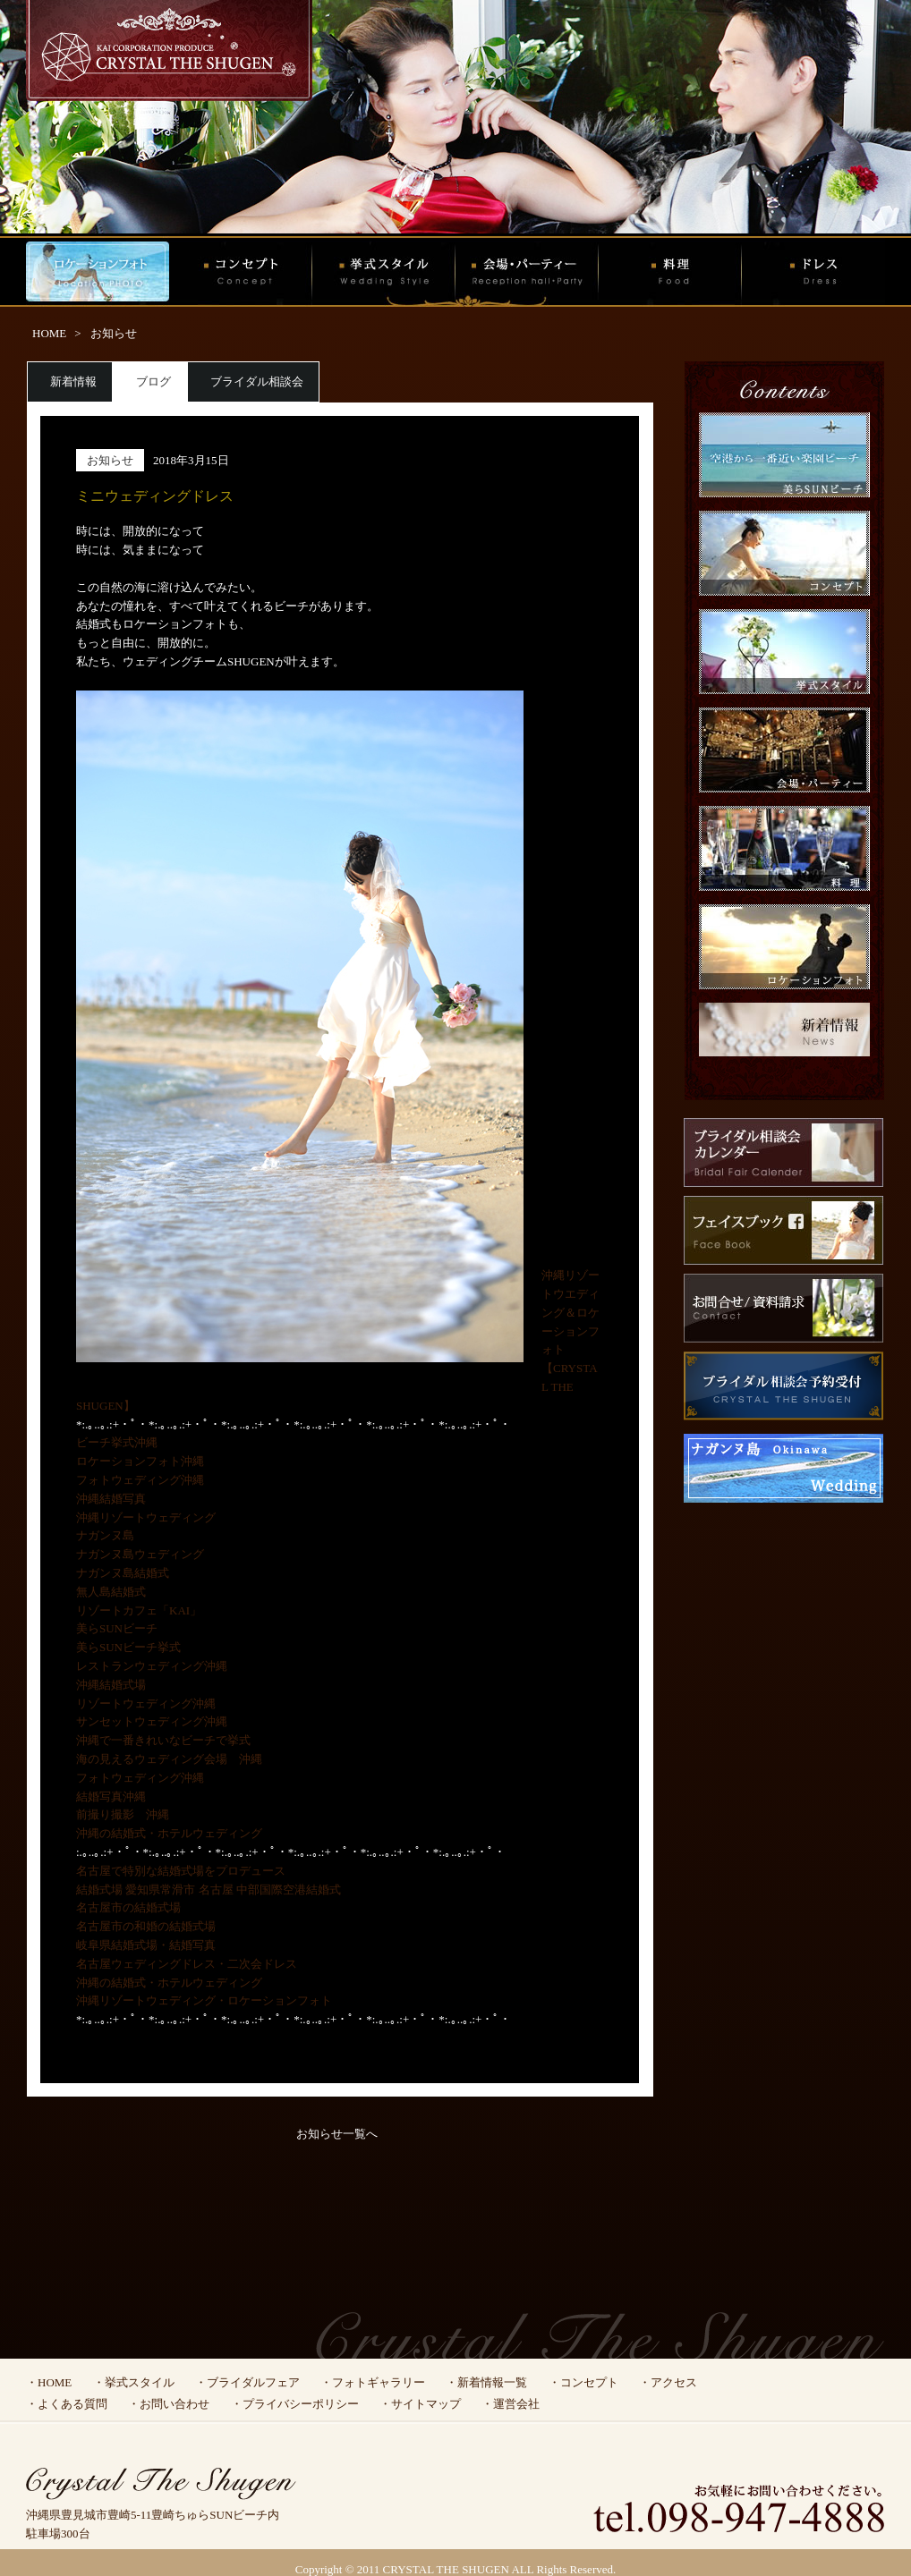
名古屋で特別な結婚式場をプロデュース (180, 1870)
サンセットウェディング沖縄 (151, 1721)
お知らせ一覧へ (337, 2133)
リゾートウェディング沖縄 (146, 1703)
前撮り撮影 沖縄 (122, 1814)
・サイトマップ (420, 2404)
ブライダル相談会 (256, 381)
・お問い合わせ (168, 2404)
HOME (49, 333)
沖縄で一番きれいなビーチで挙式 (163, 1740)
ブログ (153, 381)
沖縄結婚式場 (111, 1684)
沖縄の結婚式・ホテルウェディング (169, 1833)
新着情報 (73, 381)
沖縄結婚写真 (111, 1498)
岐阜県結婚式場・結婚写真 (146, 1945)
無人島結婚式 (111, 1591)
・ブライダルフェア (247, 2382)
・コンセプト (583, 2382)
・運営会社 (510, 2404)
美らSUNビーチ (117, 1628)
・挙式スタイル (134, 2382)
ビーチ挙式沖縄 (117, 1442)
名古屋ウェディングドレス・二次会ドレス (186, 1963)
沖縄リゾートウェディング (146, 1517)
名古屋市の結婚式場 (128, 1907)
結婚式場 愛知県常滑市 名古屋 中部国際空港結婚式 (208, 1889)
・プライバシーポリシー (295, 2404)
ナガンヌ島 (105, 1535)
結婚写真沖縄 (111, 1796)
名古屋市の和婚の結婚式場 (146, 1926)
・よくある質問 (66, 2404)
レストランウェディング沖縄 (151, 1666)
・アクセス (668, 2382)
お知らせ (113, 333)
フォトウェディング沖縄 (140, 1480)
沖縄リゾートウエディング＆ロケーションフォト (570, 1312)
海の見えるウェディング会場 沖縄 (169, 1759)
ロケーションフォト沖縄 (140, 1461)
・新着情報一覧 (486, 2382)
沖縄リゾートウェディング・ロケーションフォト (204, 2000)
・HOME (49, 2382)
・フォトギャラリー (372, 2382)
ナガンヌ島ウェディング (140, 1554)
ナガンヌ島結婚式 (122, 1573)
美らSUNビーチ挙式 (128, 1647)
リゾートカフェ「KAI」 (138, 1610)
